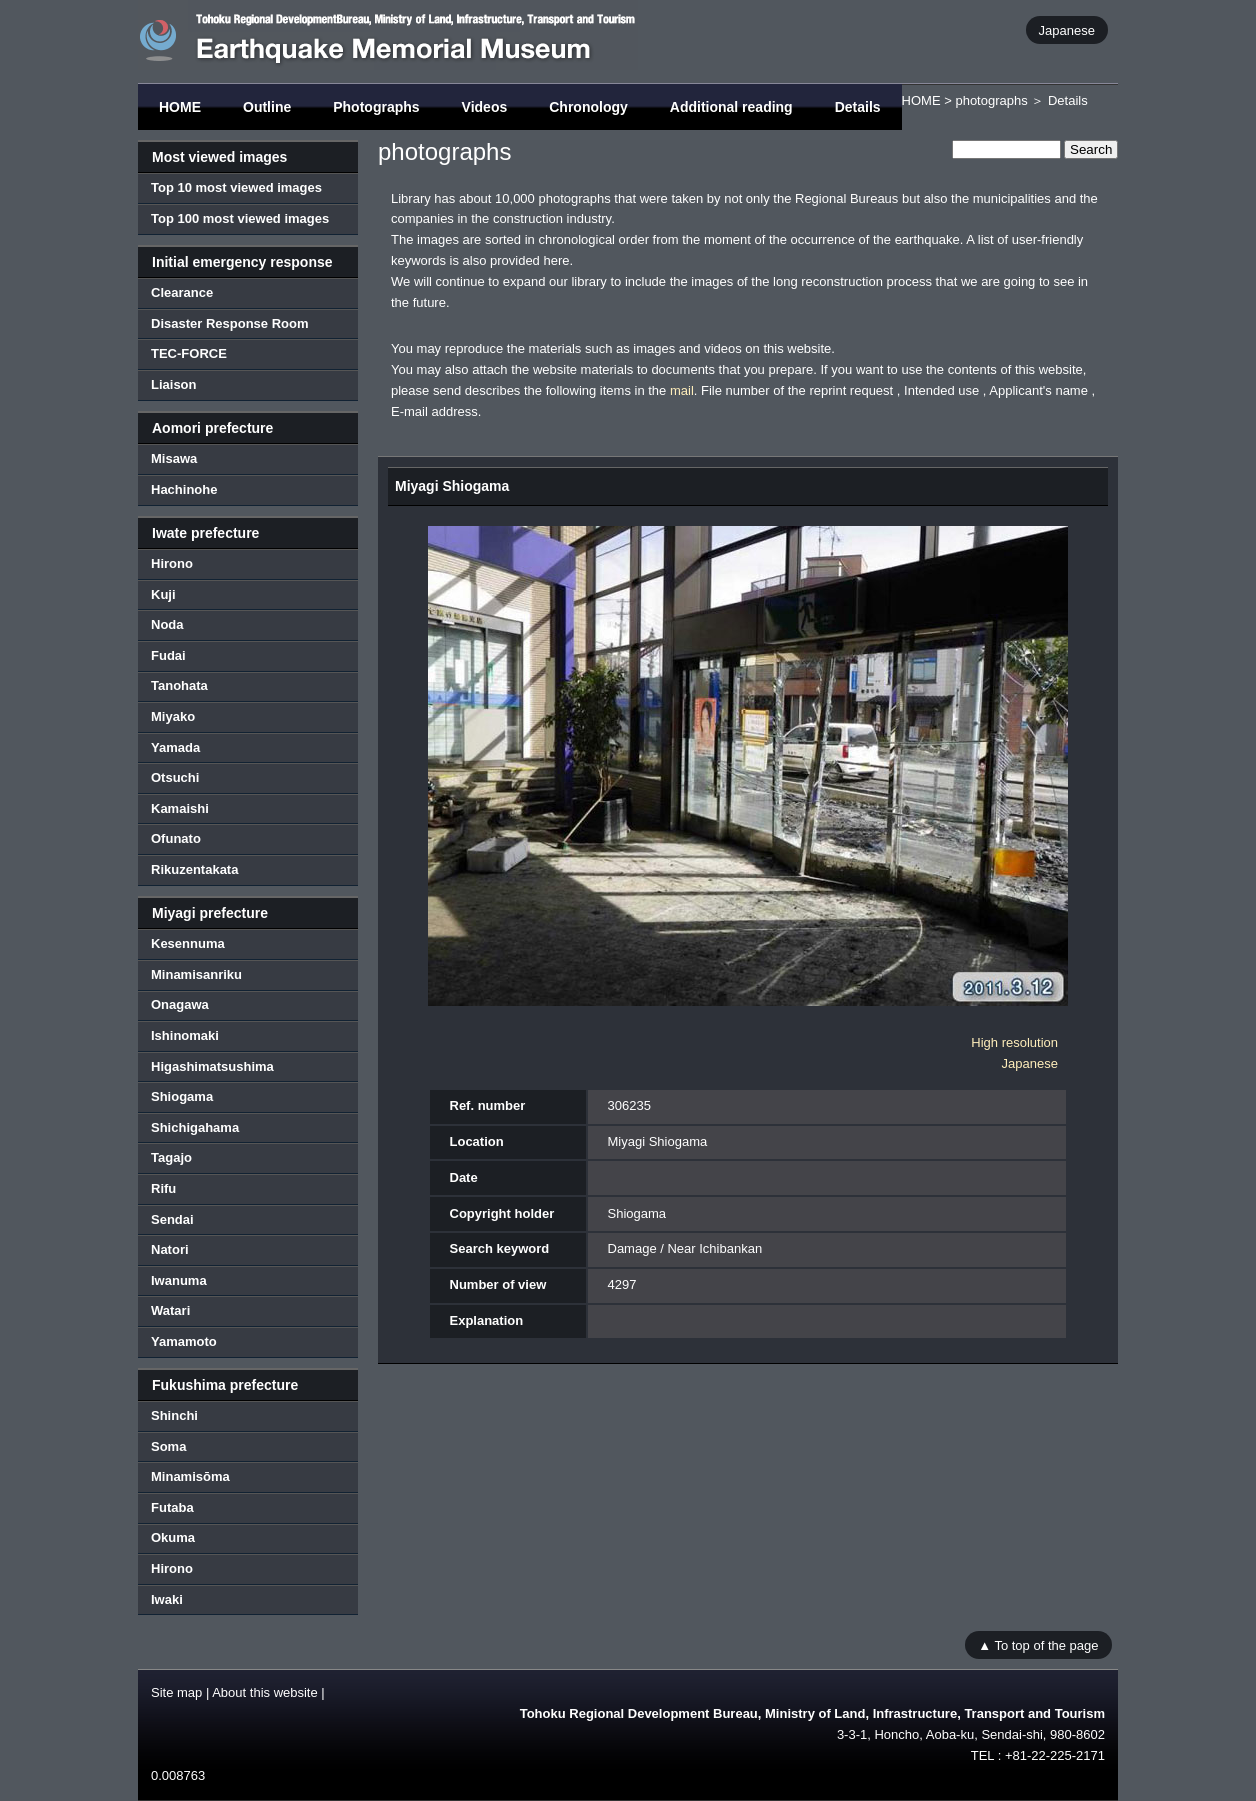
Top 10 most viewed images (236, 187)
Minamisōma (190, 1476)
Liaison (174, 384)
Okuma (173, 1537)
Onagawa (180, 1004)
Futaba (172, 1507)
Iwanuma (179, 1280)
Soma (168, 1446)
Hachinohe (184, 489)
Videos (485, 107)
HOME (180, 107)
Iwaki (167, 1599)
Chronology (588, 107)
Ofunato (176, 838)
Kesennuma (188, 943)
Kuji (163, 594)
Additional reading (731, 107)
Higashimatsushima (212, 1066)
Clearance (182, 292)
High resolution (1014, 1042)
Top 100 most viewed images (240, 218)
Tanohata (179, 685)
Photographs (376, 107)
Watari (170, 1310)
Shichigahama (195, 1127)
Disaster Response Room (230, 323)
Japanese (1067, 29)
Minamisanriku (196, 974)
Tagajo (171, 1157)
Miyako (173, 716)
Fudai (168, 655)
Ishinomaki (185, 1035)
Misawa (174, 458)
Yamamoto (184, 1341)
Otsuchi (175, 777)
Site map (176, 1692)
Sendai (172, 1219)
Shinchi (174, 1415)
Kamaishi (180, 808)
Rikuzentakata (194, 869)
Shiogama (182, 1096)
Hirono (172, 563)
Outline (267, 107)
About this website (265, 1692)
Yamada (175, 747)
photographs (991, 100)
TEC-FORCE (189, 353)
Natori (170, 1249)
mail (682, 390)
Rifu (163, 1188)
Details (858, 107)
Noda (167, 624)
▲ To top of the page (1038, 1644)
